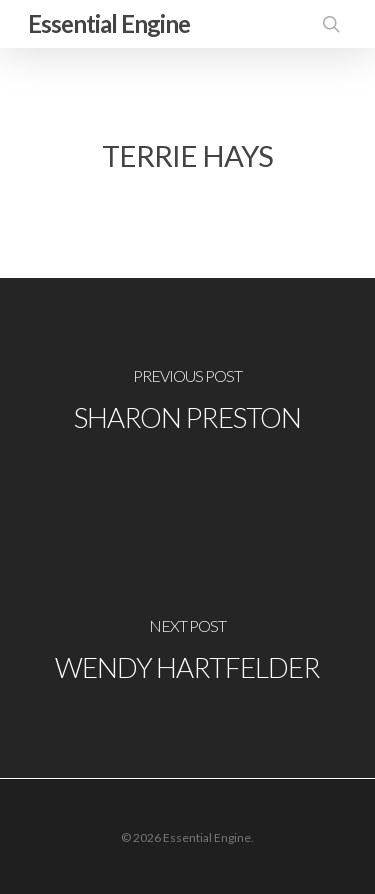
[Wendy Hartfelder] (187, 653)
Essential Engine (109, 23)
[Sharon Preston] (187, 403)
